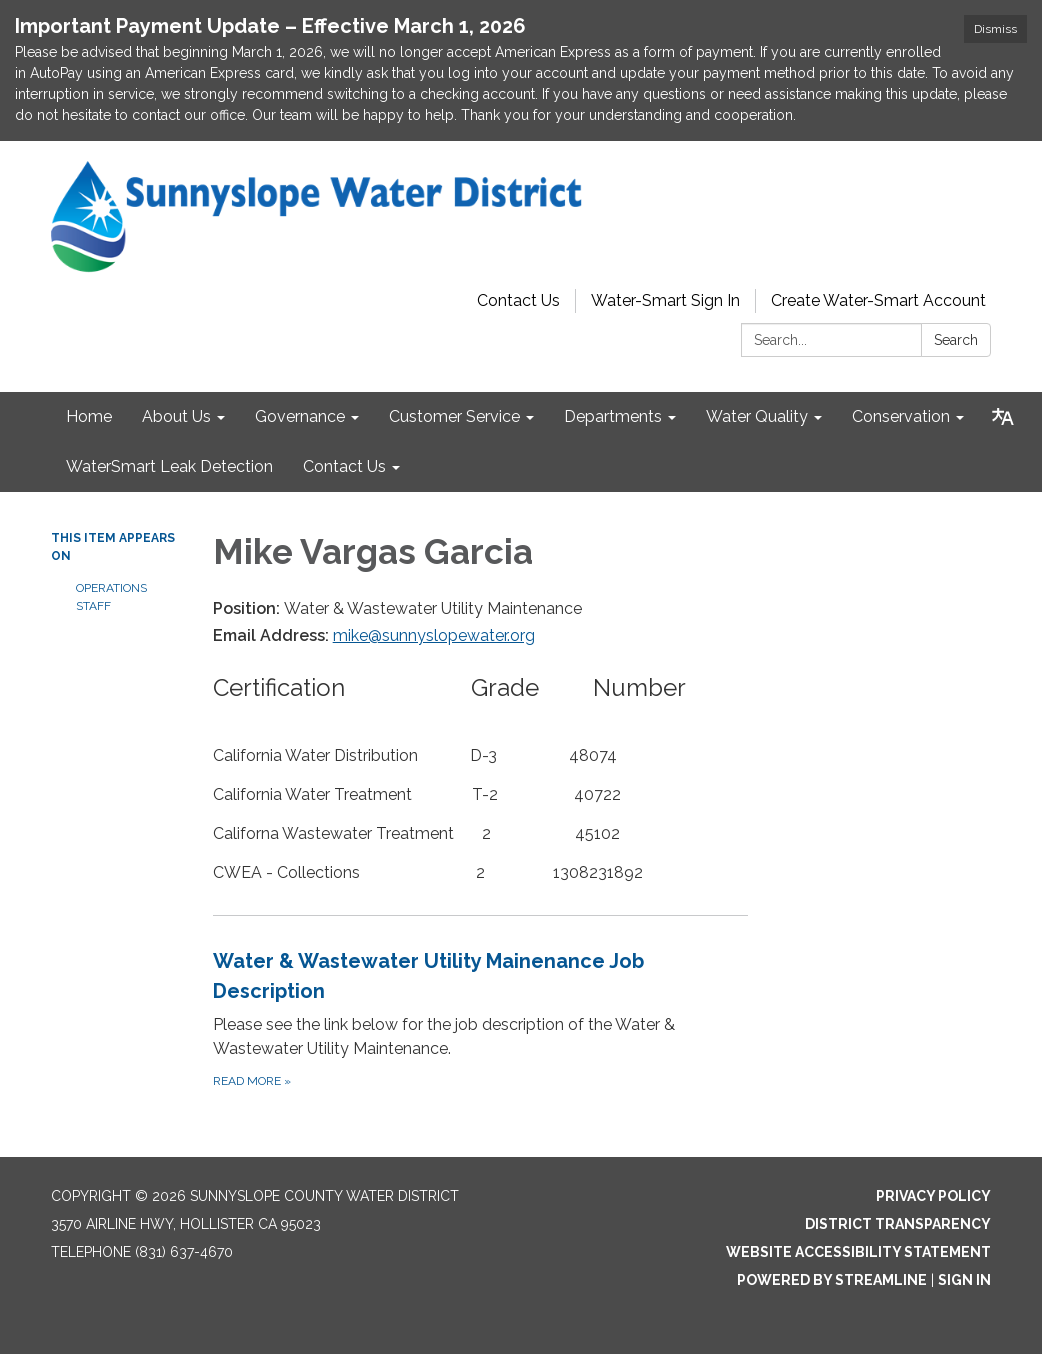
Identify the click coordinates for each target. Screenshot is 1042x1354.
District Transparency (898, 1224)
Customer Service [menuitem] (454, 416)
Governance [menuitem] (300, 416)
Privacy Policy (933, 1196)
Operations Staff (111, 597)
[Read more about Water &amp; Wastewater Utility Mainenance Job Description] (481, 1018)
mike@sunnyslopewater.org (434, 635)
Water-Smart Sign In (665, 300)
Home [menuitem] (89, 416)
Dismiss (995, 29)
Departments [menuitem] (613, 416)
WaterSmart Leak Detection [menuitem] (169, 466)
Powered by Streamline (832, 1280)
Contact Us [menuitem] (344, 466)
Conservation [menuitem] (901, 416)
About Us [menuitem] (176, 416)
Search (956, 340)
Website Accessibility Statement (858, 1252)
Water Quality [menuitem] (757, 416)
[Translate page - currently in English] (1003, 417)
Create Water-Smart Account (878, 300)
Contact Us (518, 300)
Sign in (964, 1280)
